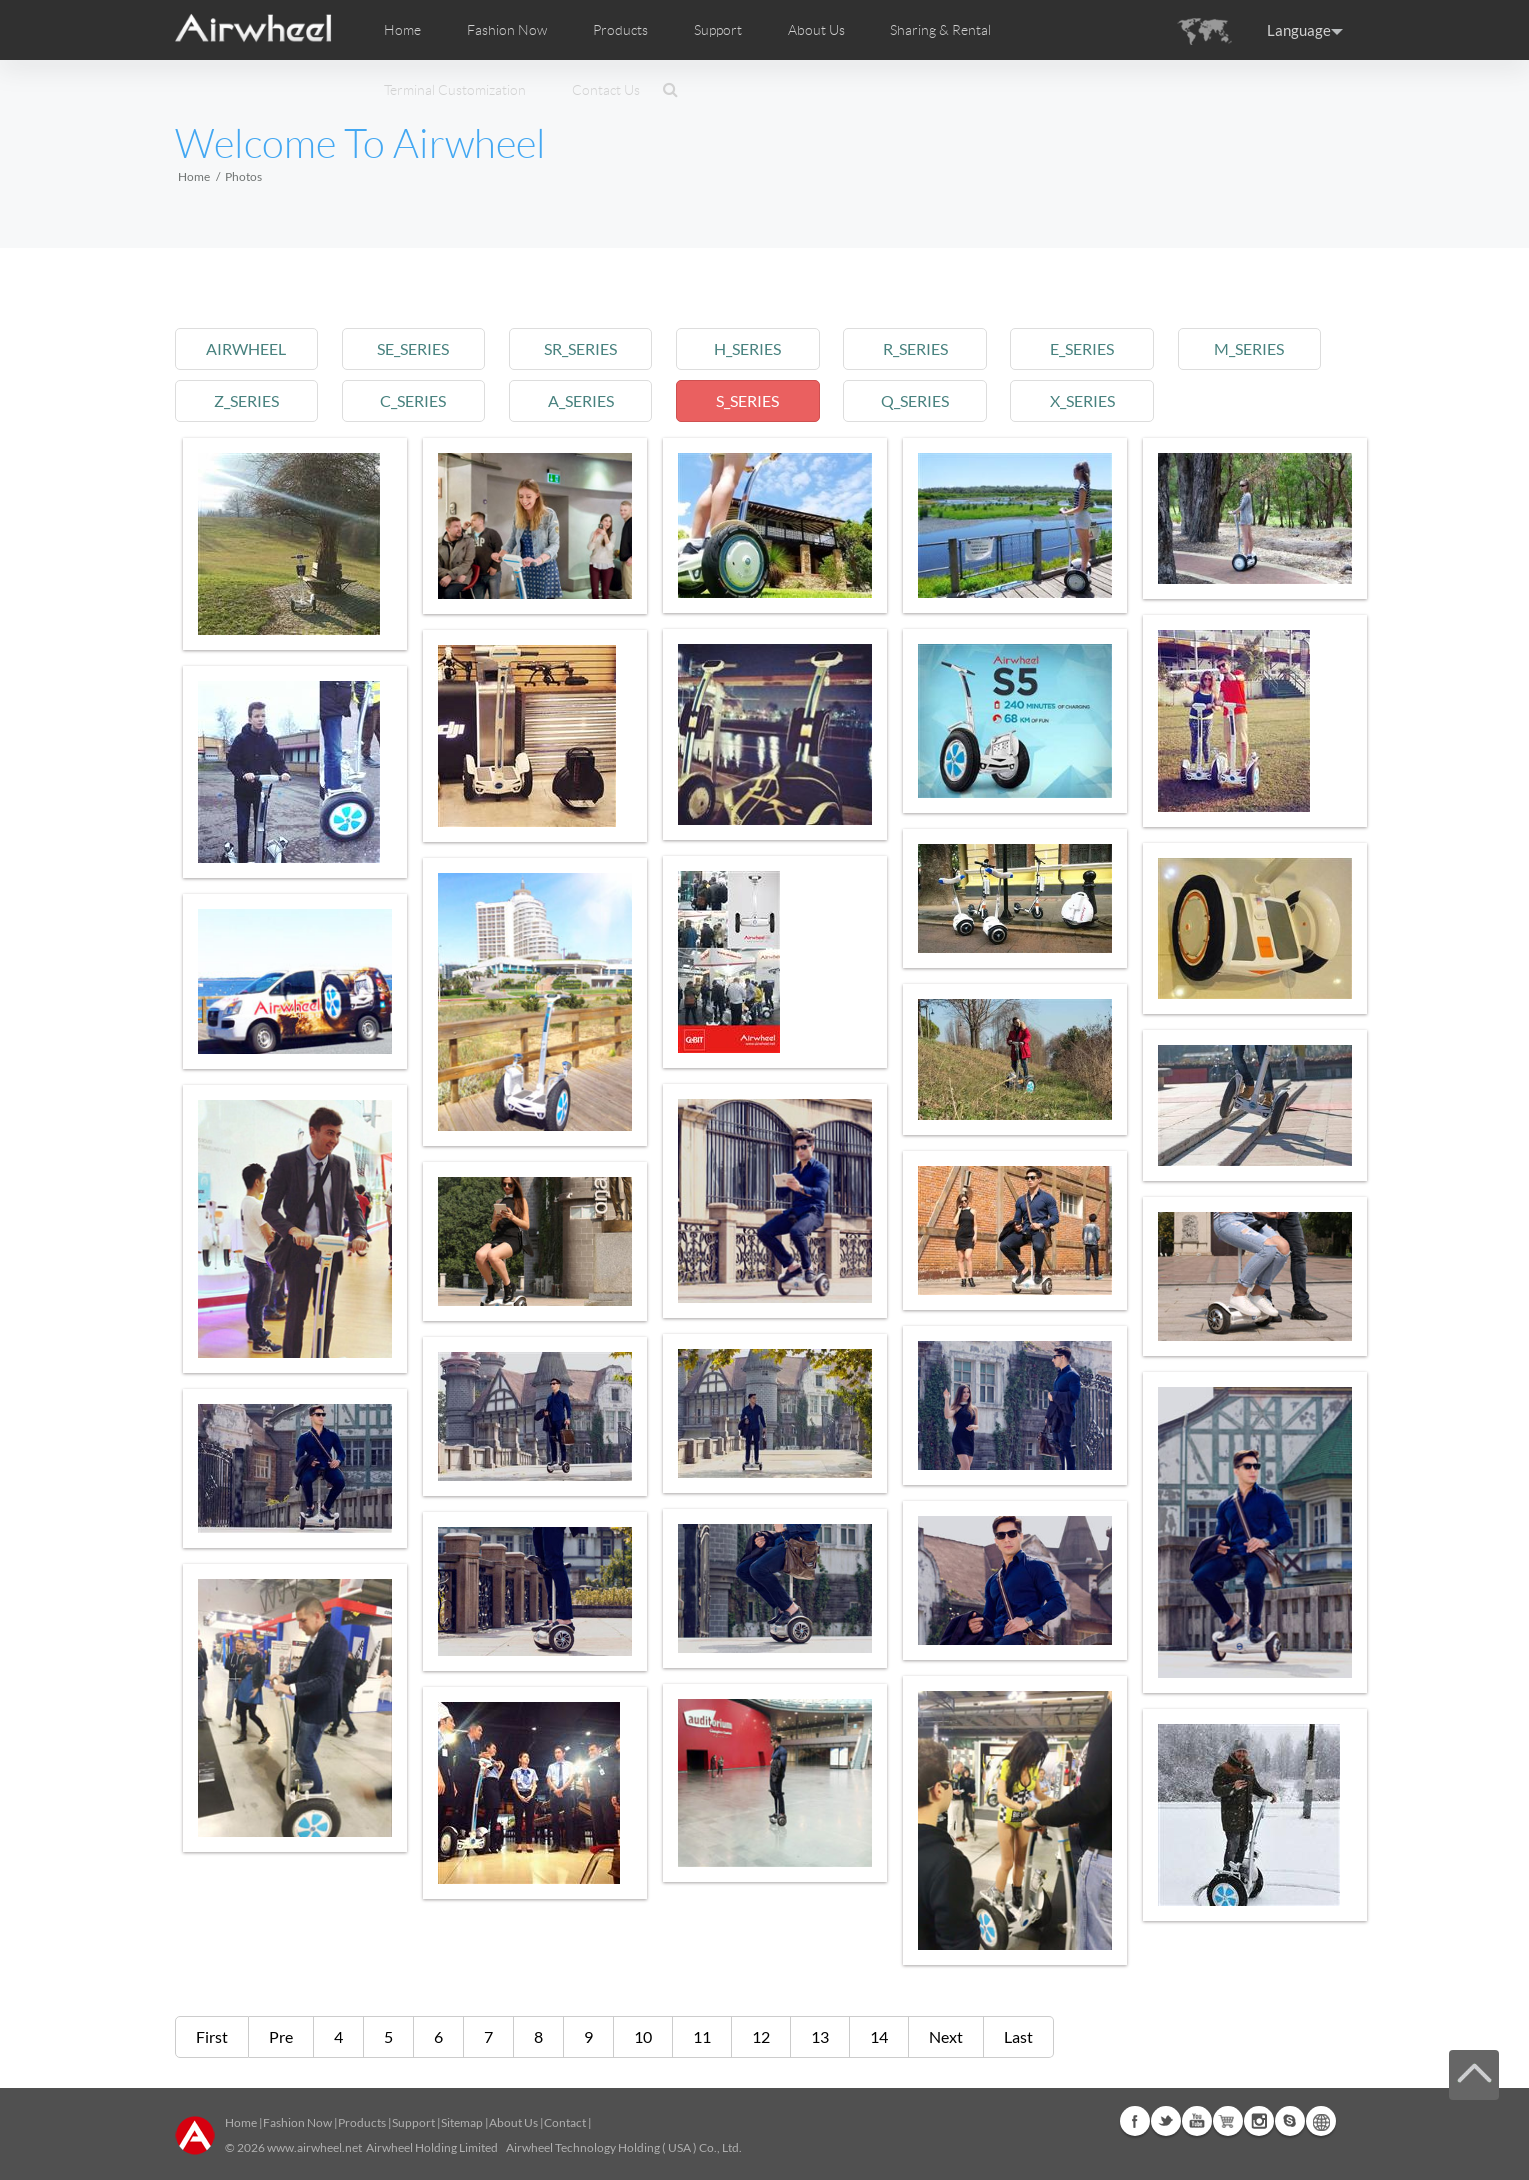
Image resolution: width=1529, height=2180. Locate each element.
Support (718, 30)
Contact (565, 2122)
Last (1018, 2036)
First (212, 2036)
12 (761, 2036)
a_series (581, 400)
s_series (747, 400)
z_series (246, 400)
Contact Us (606, 90)
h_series (747, 348)
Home (402, 30)
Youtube (1197, 2121)
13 (820, 2036)
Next (946, 2036)
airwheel (246, 348)
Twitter (1166, 2121)
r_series (915, 348)
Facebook (1135, 2121)
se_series (413, 348)
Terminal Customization (455, 90)
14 (879, 2036)
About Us (513, 2122)
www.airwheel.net (314, 2147)
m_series (1249, 348)
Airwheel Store (1228, 2121)
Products (620, 30)
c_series (413, 400)
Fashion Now (297, 2122)
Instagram (1259, 2121)
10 (643, 2036)
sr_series (580, 348)
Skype (1290, 2121)
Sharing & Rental (940, 30)
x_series (1082, 400)
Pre (281, 2036)
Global (1321, 2121)
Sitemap (462, 2122)
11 (702, 2036)
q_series (915, 400)
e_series (1082, 348)
